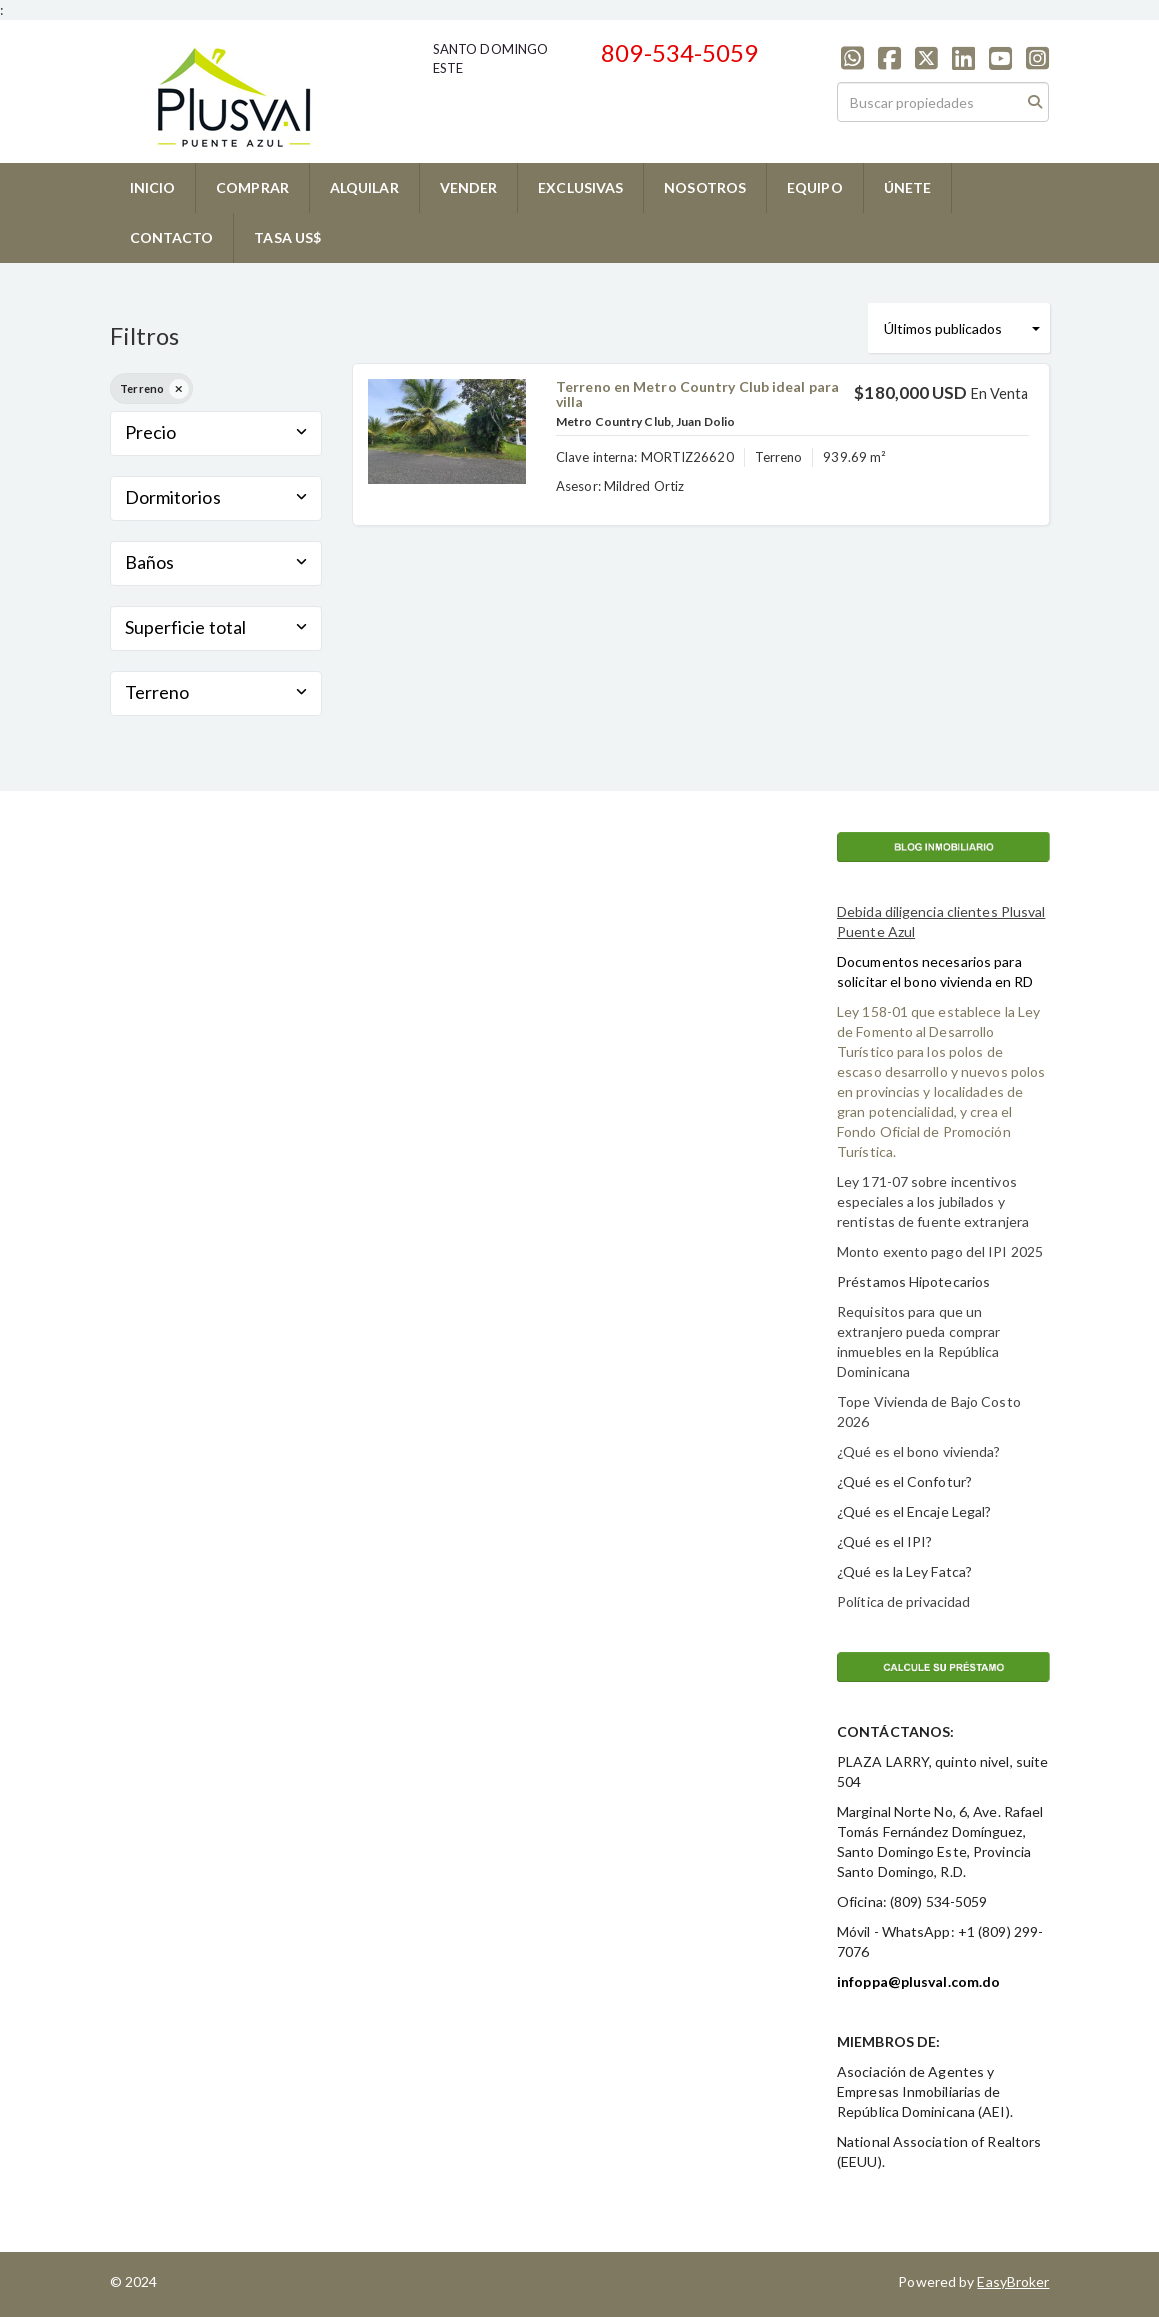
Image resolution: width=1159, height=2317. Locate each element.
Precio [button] (216, 432)
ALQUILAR (364, 187)
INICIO (153, 187)
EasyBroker (1013, 2281)
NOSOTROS (705, 187)
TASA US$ (287, 237)
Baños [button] (216, 562)
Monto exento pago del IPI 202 (936, 1251)
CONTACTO (172, 237)
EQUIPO (815, 187)
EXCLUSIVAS (580, 187)
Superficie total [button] (216, 627)
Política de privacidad (903, 1601)
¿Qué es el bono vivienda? (919, 1451)
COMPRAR (252, 187)
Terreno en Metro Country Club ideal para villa (697, 394)
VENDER (469, 187)
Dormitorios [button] (216, 497)
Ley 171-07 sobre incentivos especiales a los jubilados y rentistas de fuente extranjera (933, 1201)
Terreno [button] (216, 692)
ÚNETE (908, 187)
